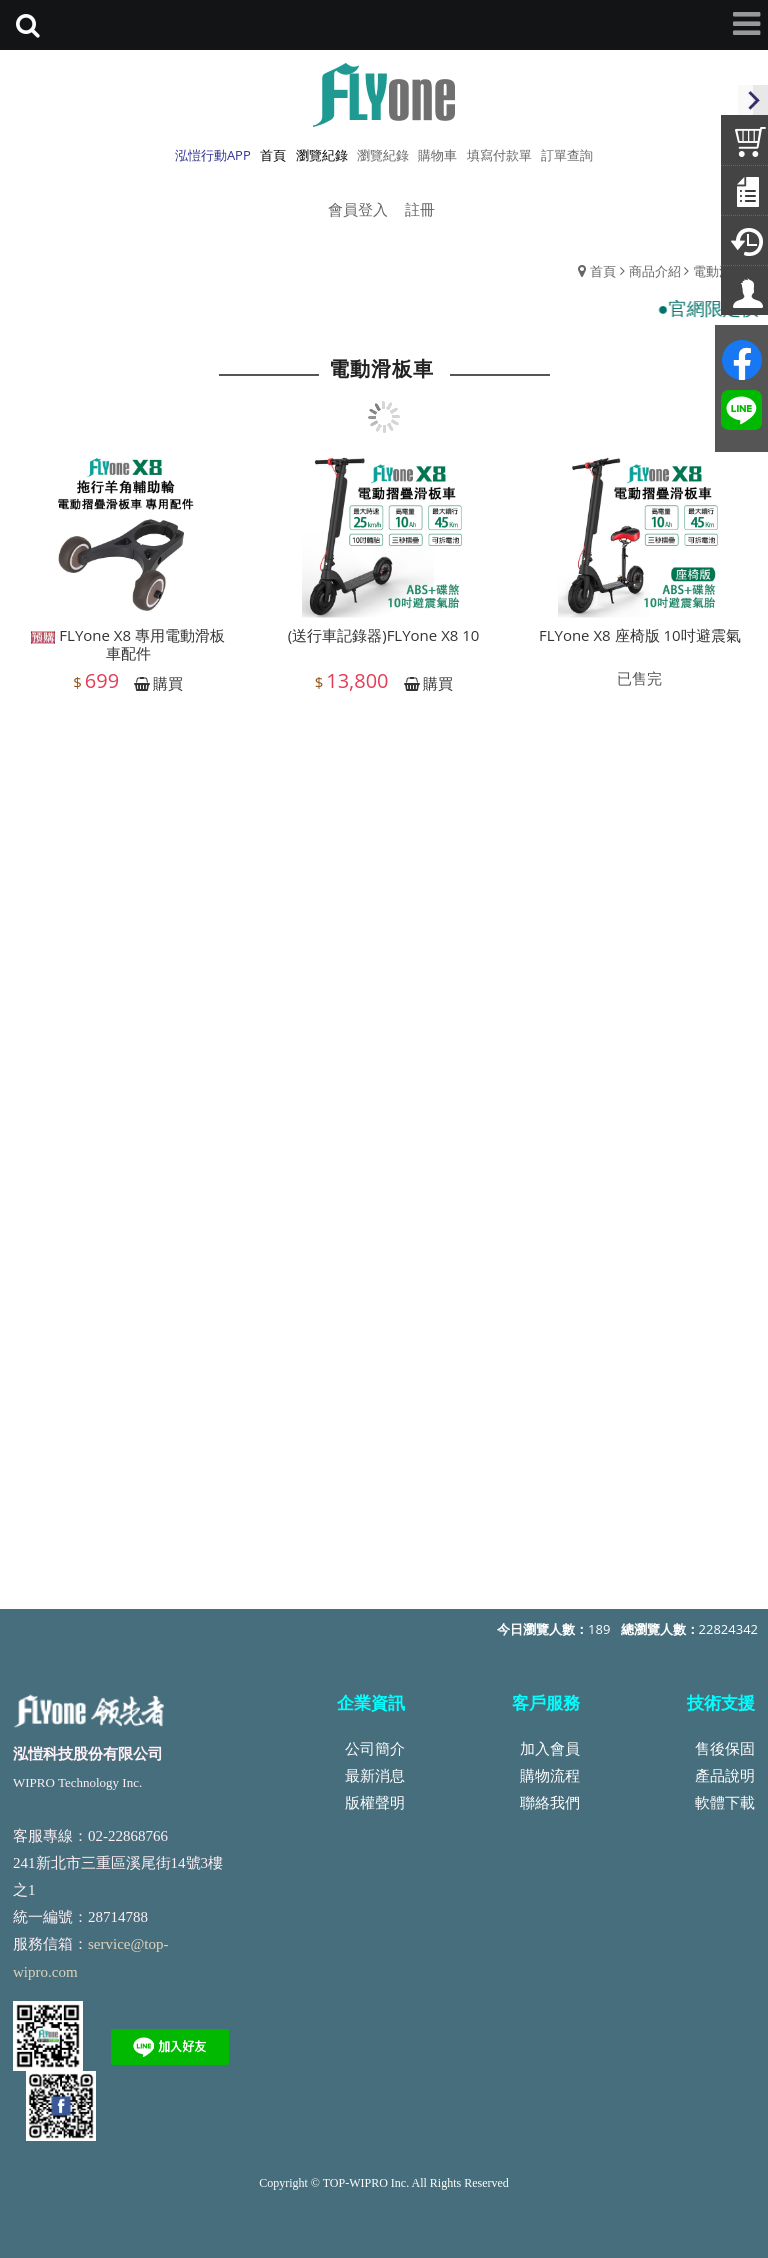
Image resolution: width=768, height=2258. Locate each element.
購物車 (437, 155)
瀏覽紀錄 (383, 155)
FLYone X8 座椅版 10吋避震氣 (640, 646)
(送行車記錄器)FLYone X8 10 (384, 646)
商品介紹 (655, 271)
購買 (168, 694)
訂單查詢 (567, 155)
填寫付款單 (499, 155)
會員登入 (358, 209)
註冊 (420, 209)
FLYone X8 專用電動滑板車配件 (128, 655)
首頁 (603, 271)
